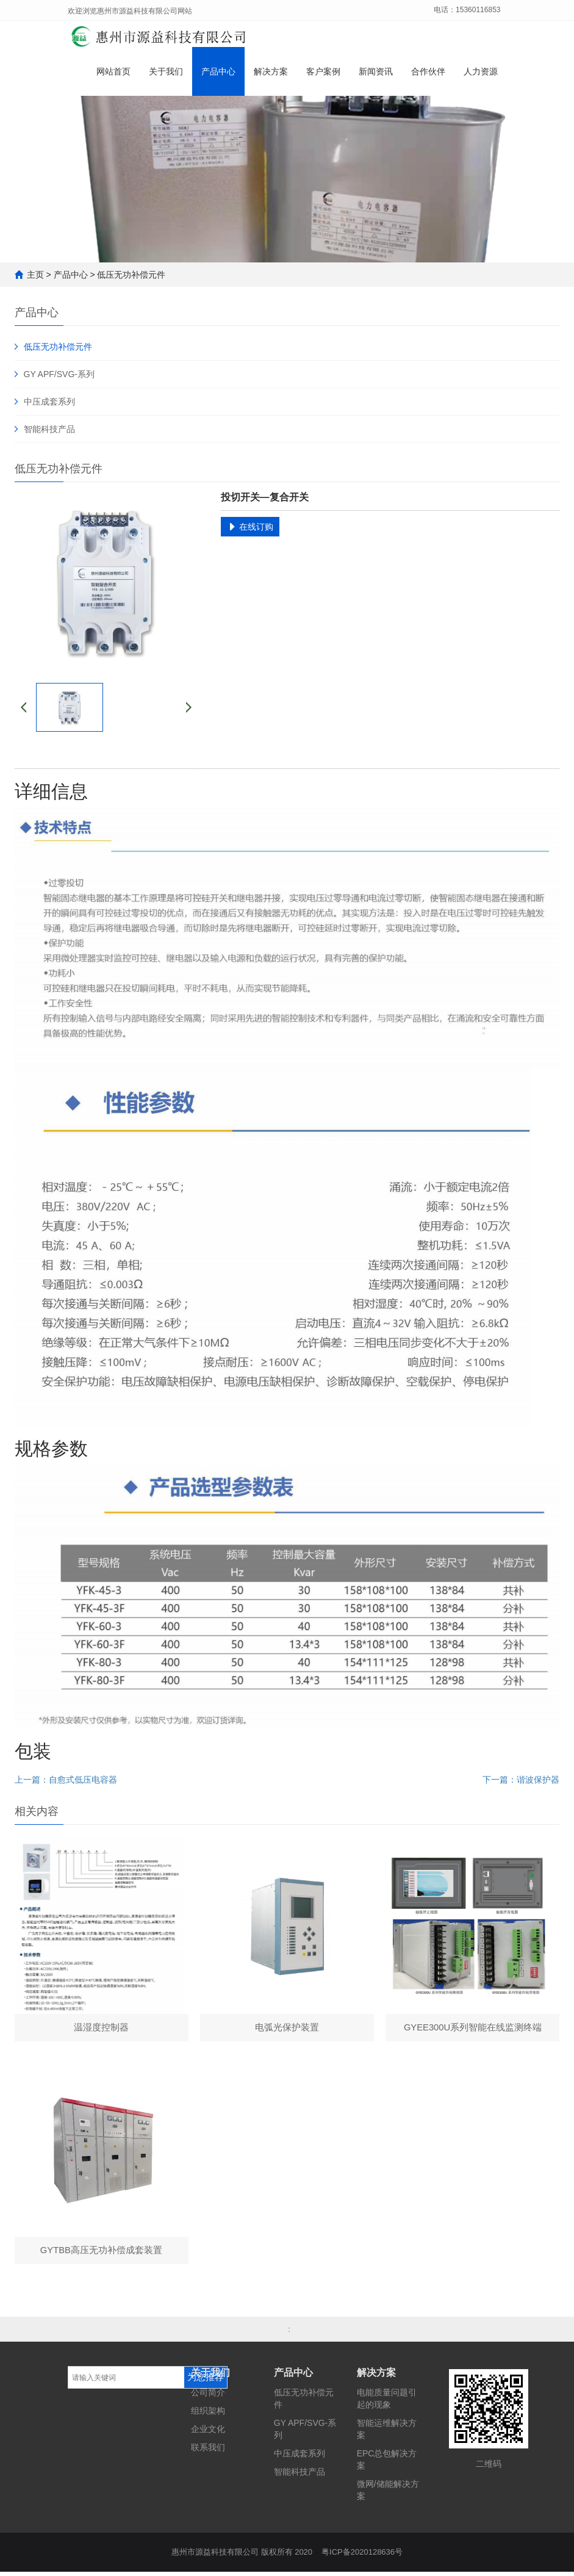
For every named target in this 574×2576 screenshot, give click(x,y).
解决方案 (271, 74)
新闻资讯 (376, 74)
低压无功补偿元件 (131, 275)
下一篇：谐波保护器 (521, 1779)
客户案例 (323, 74)
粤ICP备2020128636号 (362, 2556)
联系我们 (208, 2451)
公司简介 (208, 2396)
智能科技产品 (49, 429)
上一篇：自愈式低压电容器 (66, 1779)
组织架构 (208, 2415)
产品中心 (218, 74)
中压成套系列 (49, 401)
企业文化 (208, 2433)
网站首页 (113, 74)
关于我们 (166, 74)
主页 (35, 275)
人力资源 (481, 74)
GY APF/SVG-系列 (59, 374)
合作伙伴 (428, 74)
